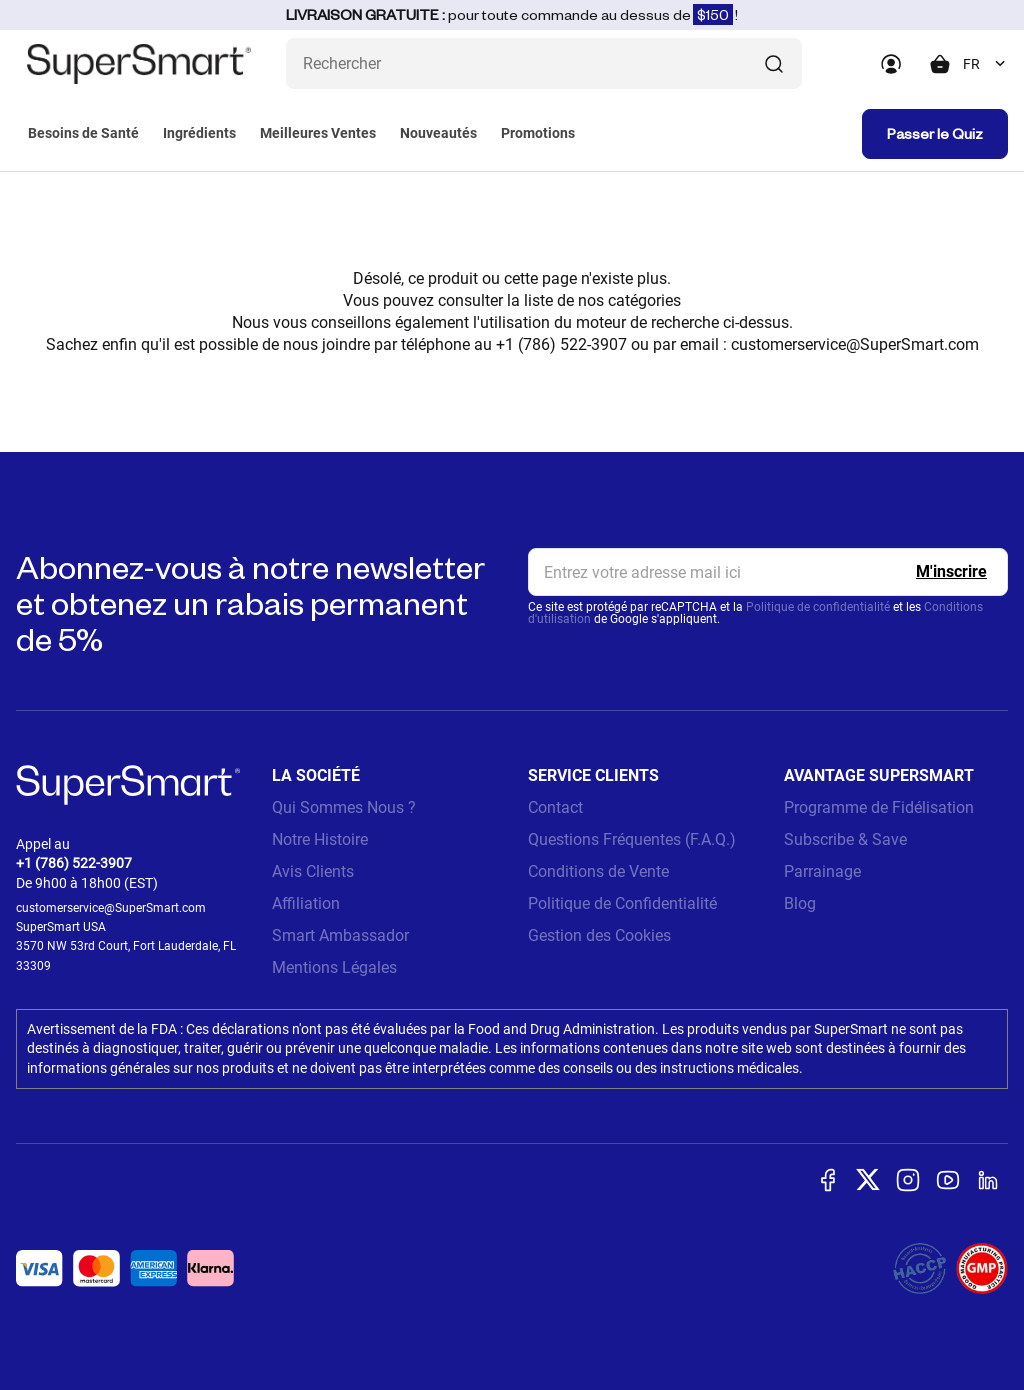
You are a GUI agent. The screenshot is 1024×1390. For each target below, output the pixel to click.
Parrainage (822, 871)
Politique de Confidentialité (622, 903)
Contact (555, 807)
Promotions (538, 133)
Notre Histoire (320, 839)
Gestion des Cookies (599, 935)
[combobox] (985, 64)
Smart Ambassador (340, 935)
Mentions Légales (334, 967)
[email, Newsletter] (768, 572)
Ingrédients (199, 133)
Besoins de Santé (83, 133)
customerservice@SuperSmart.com (855, 344)
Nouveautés (438, 133)
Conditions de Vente (598, 871)
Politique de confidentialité (818, 607)
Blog (800, 903)
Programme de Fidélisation (879, 807)
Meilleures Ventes (318, 133)
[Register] (951, 572)
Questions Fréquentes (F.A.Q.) (632, 839)
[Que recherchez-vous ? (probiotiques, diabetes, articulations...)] (544, 63)
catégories (644, 300)
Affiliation (306, 903)
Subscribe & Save (845, 839)
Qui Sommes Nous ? (344, 807)
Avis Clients (313, 871)
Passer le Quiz (935, 133)
